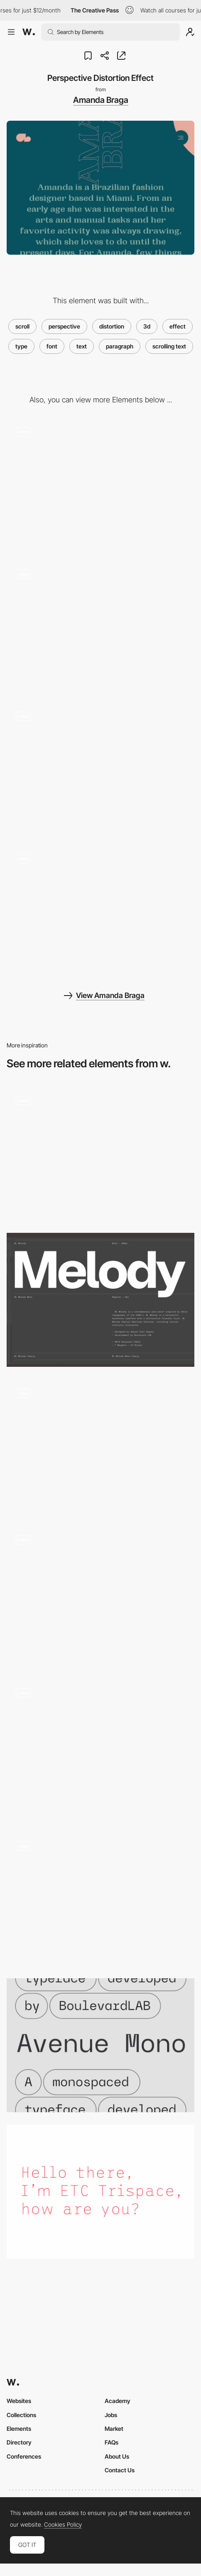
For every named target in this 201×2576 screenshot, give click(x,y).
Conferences (24, 2456)
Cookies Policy (63, 2524)
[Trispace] (100, 2192)
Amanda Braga (100, 100)
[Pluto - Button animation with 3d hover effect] (100, 1899)
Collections (21, 2414)
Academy (117, 2400)
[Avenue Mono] (100, 2045)
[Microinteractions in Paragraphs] (100, 1154)
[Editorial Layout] (100, 485)
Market (114, 2428)
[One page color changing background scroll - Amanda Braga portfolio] (100, 770)
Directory (19, 2442)
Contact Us (120, 2470)
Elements (19, 2428)
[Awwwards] (28, 32)
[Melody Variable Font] (100, 1300)
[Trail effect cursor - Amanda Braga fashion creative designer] (100, 627)
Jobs (111, 2414)
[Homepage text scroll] (100, 1596)
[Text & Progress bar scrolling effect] (100, 1749)
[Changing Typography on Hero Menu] (100, 912)
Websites (19, 2400)
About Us (117, 2456)
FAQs (111, 2442)
